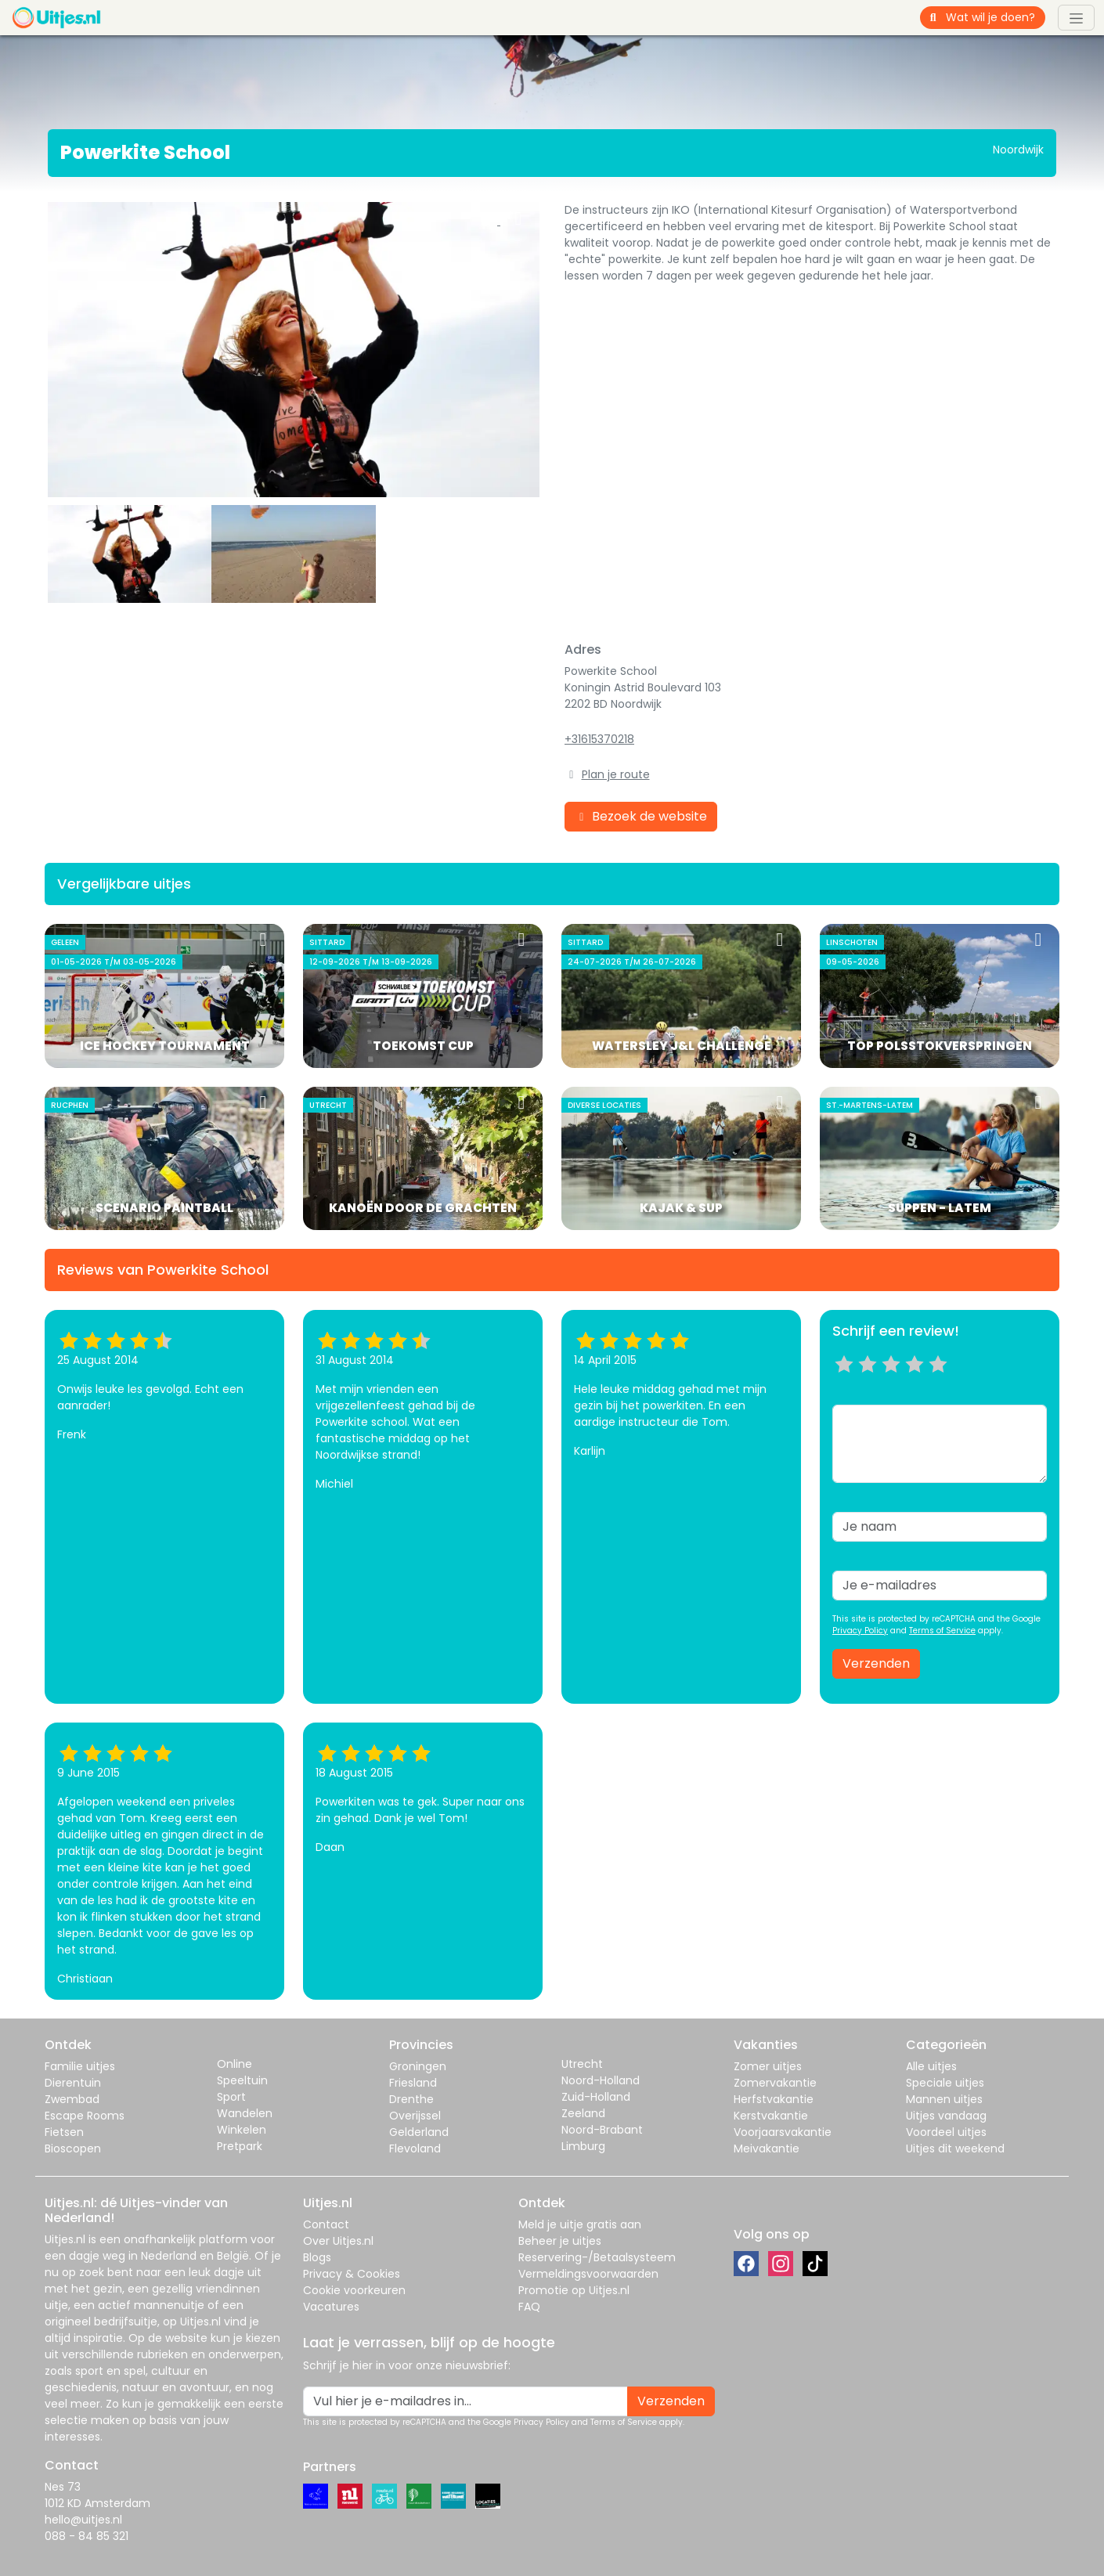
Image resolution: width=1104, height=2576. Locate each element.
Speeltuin (242, 2080)
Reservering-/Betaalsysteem (597, 2257)
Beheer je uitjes (559, 2241)
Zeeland (583, 2113)
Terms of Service (942, 1630)
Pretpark (239, 2146)
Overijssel (415, 2115)
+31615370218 (599, 739)
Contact (326, 2224)
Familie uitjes (80, 2066)
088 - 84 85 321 (86, 2536)
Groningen (417, 2066)
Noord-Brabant (602, 2130)
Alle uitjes (931, 2066)
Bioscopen (73, 2148)
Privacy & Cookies (351, 2274)
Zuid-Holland (595, 2097)
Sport (231, 2097)
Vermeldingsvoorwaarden (588, 2274)
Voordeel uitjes (946, 2132)
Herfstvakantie (774, 2099)
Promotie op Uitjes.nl (574, 2290)
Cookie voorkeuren (354, 2290)
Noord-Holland (600, 2080)
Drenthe (411, 2099)
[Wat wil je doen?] (996, 17)
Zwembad (72, 2099)
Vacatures (331, 2306)
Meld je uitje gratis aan (579, 2224)
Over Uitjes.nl (338, 2241)
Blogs (317, 2257)
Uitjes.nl (65, 2239)
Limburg (583, 2146)
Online (234, 2064)
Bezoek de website (641, 816)
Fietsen (64, 2132)
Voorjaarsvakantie (783, 2132)
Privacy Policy (860, 1630)
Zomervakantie (775, 2083)
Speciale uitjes (945, 2083)
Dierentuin (73, 2083)
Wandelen (244, 2113)
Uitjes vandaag (946, 2115)
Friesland (413, 2083)
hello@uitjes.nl (83, 2519)
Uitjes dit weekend (955, 2148)
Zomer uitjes (768, 2066)
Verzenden (876, 1663)
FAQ (529, 2306)
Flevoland (415, 2148)
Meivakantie (766, 2148)
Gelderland (419, 2132)
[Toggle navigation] (1076, 17)
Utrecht (582, 2064)
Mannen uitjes (944, 2099)
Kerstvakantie (771, 2115)
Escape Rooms (84, 2115)
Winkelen (241, 2130)
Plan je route (616, 774)
